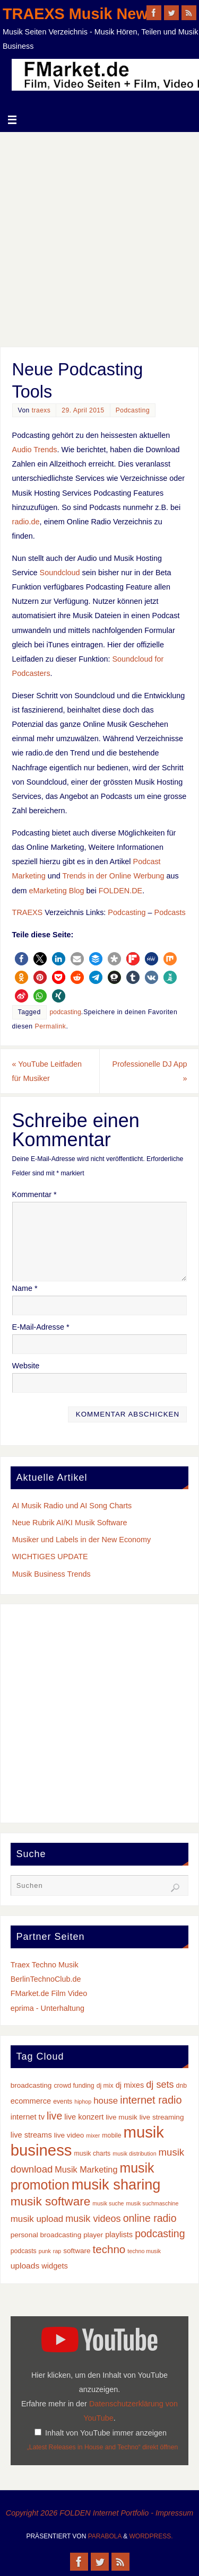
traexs (41, 410)
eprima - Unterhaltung (47, 2008)
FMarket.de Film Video (49, 1993)
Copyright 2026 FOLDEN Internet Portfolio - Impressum (100, 2513)
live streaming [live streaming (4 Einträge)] (162, 2117)
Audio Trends (34, 449)
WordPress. (151, 2536)
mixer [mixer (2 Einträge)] (93, 2135)
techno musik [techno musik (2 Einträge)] (144, 2251)
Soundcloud (60, 572)
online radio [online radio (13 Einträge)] (150, 2218)
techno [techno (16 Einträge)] (109, 2249)
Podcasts (170, 912)
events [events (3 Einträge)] (62, 2101)
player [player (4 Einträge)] (93, 2235)
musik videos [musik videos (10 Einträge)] (93, 2218)
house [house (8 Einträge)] (105, 2101)
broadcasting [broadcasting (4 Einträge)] (31, 2085)
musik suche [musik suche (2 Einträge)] (108, 2203)
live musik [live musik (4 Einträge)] (121, 2117)
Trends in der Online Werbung (114, 876)
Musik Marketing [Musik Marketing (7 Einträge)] (86, 2169)
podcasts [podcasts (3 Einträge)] (24, 2251)
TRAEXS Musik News (80, 13)
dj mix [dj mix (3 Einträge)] (105, 2085)
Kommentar (34, 1194)
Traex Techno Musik (45, 1964)
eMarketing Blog (56, 890)
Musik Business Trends (51, 1574)
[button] (21, 958)
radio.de (26, 521)
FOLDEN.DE (120, 890)
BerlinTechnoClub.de (46, 1979)
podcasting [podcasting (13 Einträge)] (160, 2233)
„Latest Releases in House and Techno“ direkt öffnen (102, 2447)
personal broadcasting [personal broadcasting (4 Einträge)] (46, 2235)
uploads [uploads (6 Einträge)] (25, 2265)
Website (26, 1365)
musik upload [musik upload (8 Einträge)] (37, 2219)
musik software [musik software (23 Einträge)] (51, 2201)
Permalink (50, 1026)
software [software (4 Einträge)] (76, 2251)
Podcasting (133, 410)
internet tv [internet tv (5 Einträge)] (28, 2117)
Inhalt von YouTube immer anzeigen (106, 2433)
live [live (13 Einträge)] (54, 2116)
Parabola (105, 2536)
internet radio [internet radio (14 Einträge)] (150, 2100)
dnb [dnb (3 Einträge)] (181, 2085)
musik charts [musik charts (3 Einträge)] (92, 2153)
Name (25, 1288)
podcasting (65, 1012)
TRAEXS (27, 912)
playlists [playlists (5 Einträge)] (119, 2234)
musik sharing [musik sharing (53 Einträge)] (116, 2184)
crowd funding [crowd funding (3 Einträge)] (74, 2085)
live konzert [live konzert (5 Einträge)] (83, 2117)
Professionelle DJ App (150, 1071)
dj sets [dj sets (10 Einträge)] (160, 2084)
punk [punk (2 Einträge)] (45, 2251)
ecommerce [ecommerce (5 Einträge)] (31, 2101)
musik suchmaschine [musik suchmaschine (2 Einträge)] (152, 2203)
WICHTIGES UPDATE (50, 1556)
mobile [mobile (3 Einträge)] (111, 2135)
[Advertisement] (99, 236)
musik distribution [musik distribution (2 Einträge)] (134, 2153)
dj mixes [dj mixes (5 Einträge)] (130, 2085)
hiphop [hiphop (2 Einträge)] (82, 2101)
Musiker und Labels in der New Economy (81, 1539)
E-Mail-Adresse (41, 1327)
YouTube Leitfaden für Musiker (47, 1071)
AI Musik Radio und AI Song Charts (72, 1505)
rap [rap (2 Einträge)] (57, 2251)
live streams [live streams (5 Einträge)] (31, 2135)
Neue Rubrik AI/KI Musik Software (69, 1522)
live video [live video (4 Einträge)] (69, 2135)
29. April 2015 (83, 410)
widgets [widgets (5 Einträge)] (54, 2266)
